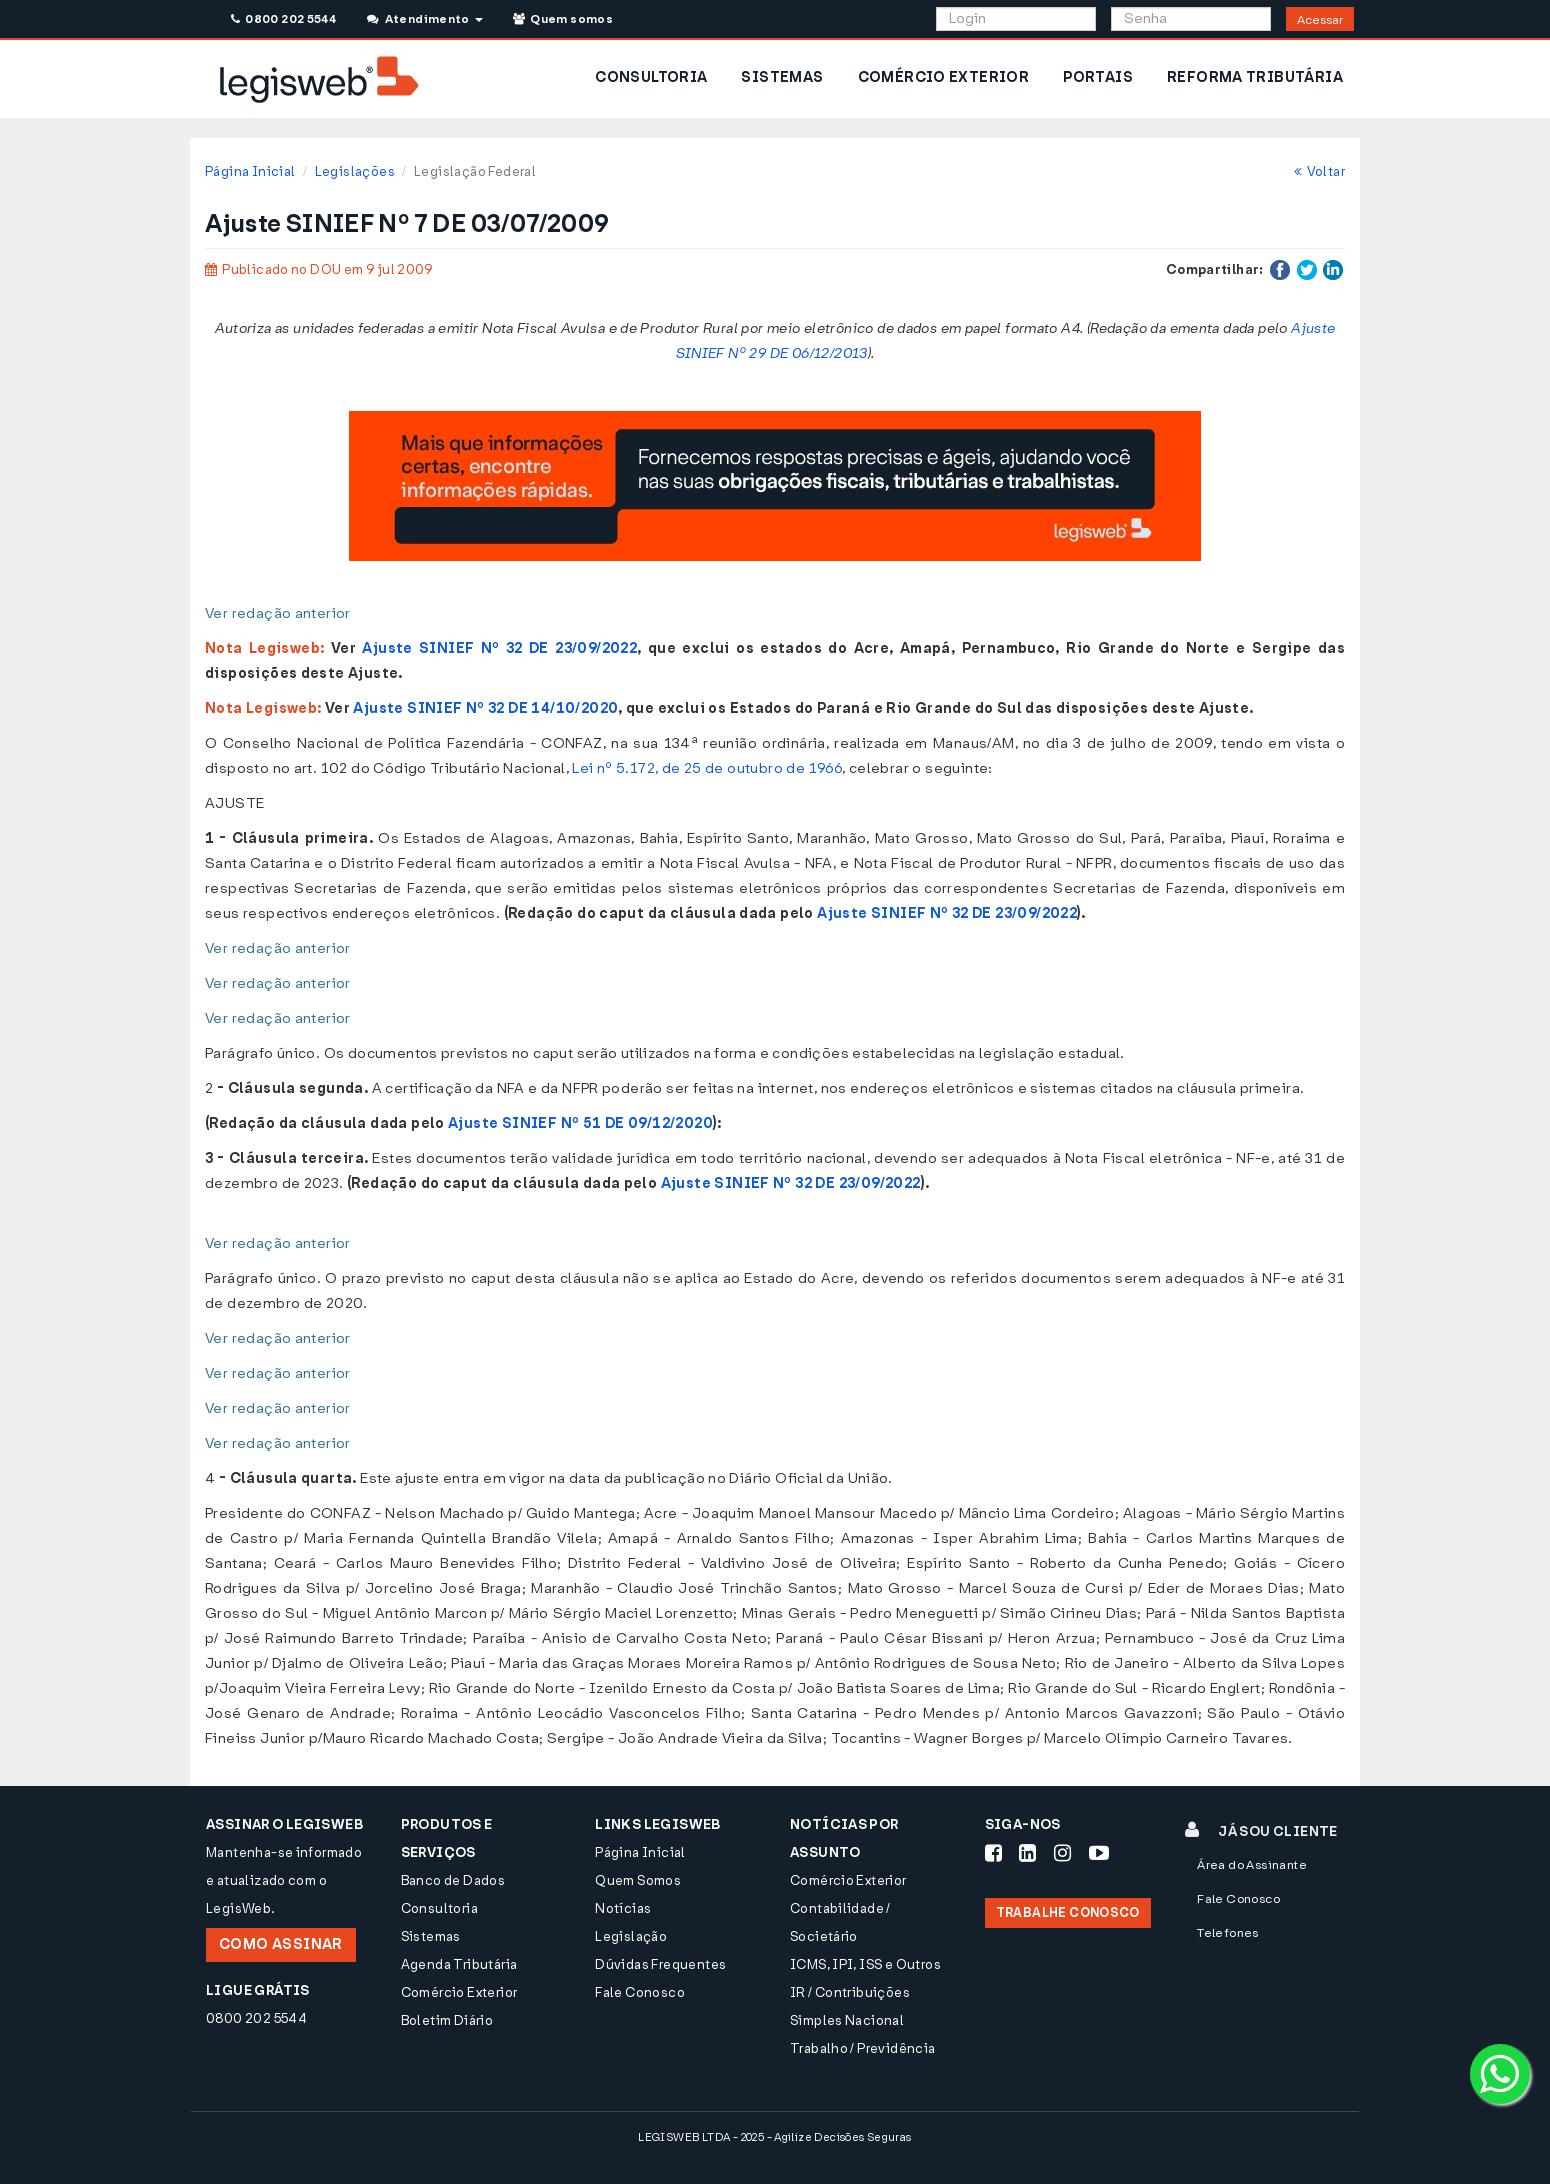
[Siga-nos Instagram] (1062, 1853)
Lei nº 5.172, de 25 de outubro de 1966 (707, 768)
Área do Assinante (1252, 1865)
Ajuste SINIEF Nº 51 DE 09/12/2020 (580, 1123)
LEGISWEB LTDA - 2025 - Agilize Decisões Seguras (774, 2137)
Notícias (623, 1908)
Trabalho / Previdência (863, 2048)
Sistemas (431, 1936)
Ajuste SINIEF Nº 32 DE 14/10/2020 (485, 708)
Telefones (1228, 1933)
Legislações (355, 171)
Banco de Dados (453, 1880)
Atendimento (424, 19)
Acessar (1320, 20)
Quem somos (563, 19)
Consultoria (439, 1908)
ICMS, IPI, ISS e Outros (865, 1964)
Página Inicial (250, 171)
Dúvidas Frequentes (660, 1964)
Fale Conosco (640, 1992)
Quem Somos (638, 1880)
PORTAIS (1098, 77)
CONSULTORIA (651, 77)
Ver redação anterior (278, 613)
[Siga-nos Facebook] (993, 1853)
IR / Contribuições (850, 1992)
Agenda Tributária (459, 1964)
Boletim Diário (447, 2020)
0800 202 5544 (283, 19)
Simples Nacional (847, 2020)
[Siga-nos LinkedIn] (1027, 1853)
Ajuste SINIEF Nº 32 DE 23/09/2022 (499, 648)
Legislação (631, 1936)
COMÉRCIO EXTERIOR (944, 77)
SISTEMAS (782, 77)
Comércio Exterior (459, 1992)
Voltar (1319, 171)
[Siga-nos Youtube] (1099, 1853)
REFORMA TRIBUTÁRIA (1255, 77)
